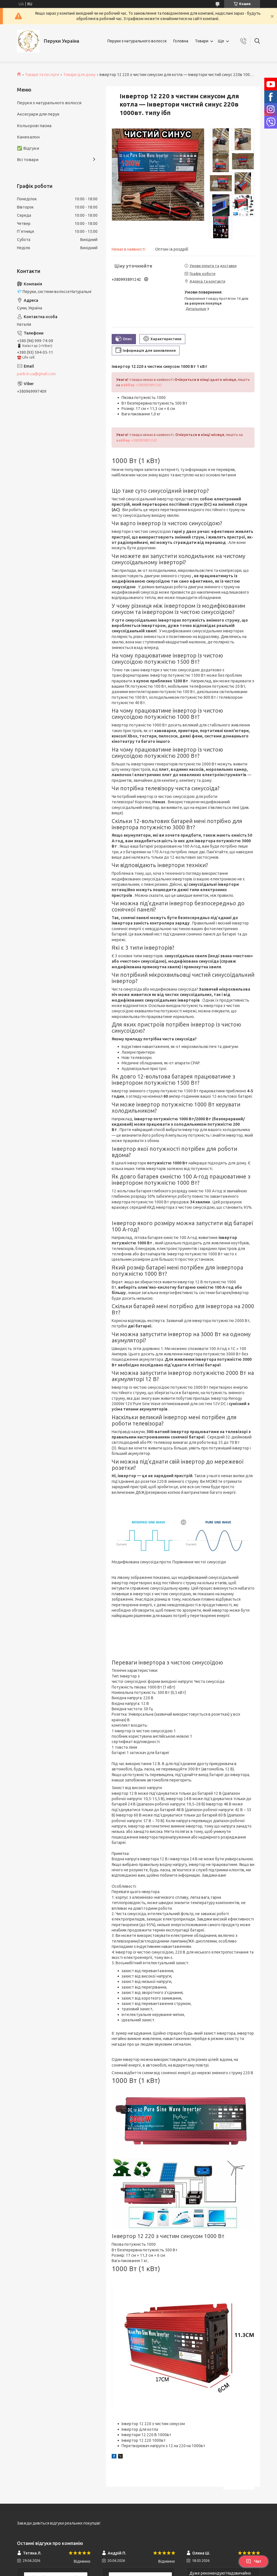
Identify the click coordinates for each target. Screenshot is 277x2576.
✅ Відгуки (28, 148)
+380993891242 (141, 385)
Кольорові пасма (34, 125)
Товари (201, 41)
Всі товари (27, 159)
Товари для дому (79, 74)
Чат (253, 2561)
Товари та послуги (42, 74)
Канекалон (28, 136)
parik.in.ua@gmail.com (36, 374)
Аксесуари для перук (38, 114)
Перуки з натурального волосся (136, 41)
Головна (180, 41)
